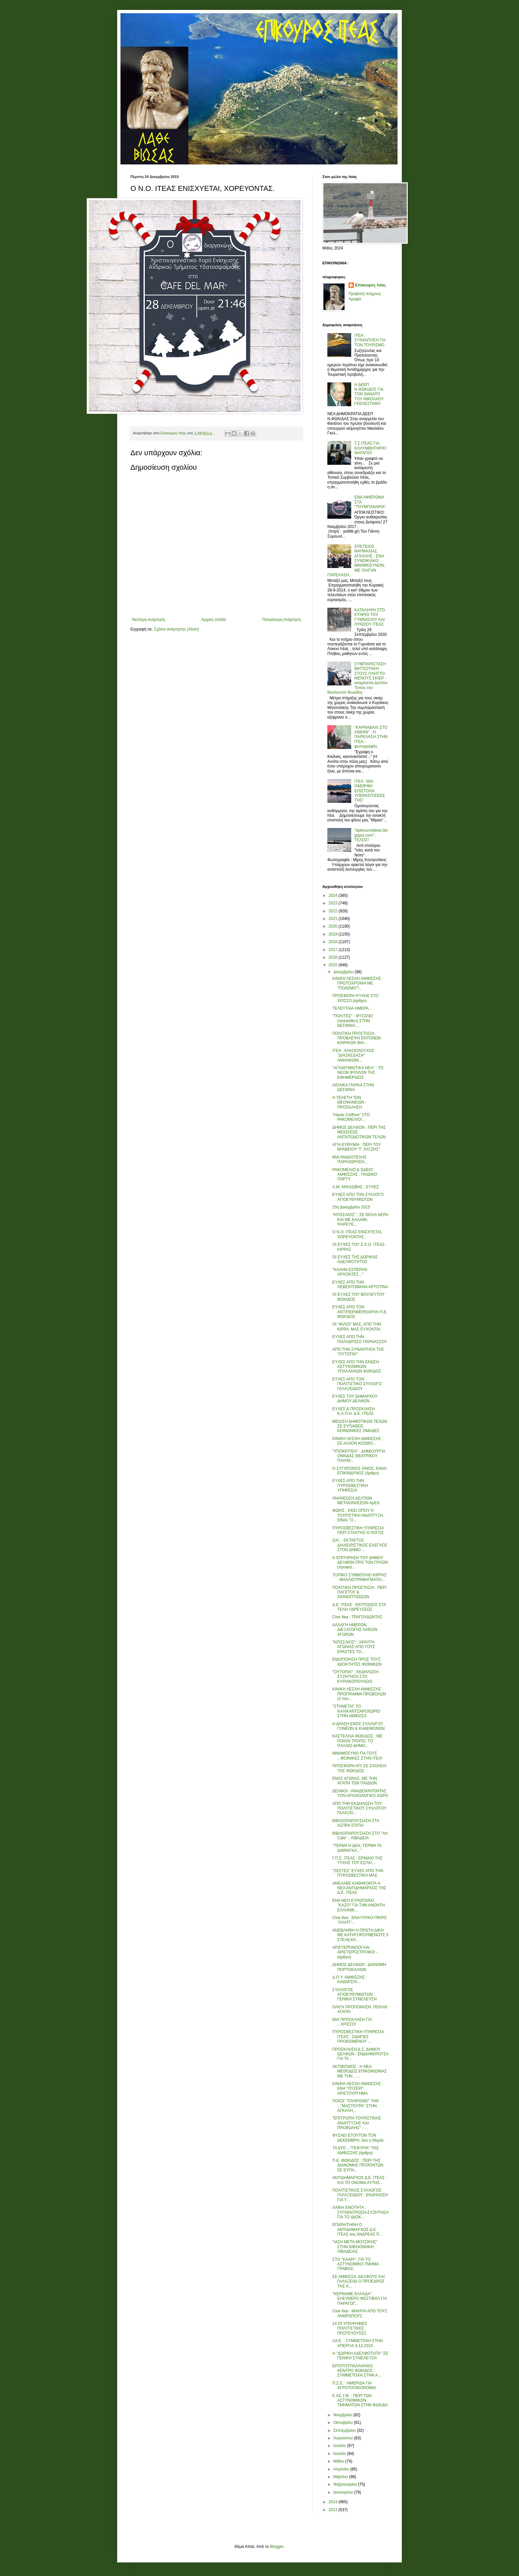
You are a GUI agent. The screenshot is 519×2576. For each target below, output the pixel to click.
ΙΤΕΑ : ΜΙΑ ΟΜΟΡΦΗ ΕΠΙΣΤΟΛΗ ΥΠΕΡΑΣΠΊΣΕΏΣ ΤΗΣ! (369, 791)
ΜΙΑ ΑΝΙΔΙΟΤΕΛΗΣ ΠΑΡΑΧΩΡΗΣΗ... (350, 1159)
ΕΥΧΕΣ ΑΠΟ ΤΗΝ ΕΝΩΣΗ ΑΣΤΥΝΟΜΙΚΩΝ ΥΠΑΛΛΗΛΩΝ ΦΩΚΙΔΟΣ (356, 1367)
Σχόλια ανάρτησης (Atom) (176, 629)
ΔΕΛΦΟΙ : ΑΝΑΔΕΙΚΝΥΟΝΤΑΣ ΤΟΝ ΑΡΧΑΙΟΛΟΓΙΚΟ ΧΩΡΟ (360, 1793)
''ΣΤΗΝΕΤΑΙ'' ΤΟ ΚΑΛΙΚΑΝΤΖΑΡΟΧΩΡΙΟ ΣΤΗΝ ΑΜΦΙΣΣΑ (356, 1711)
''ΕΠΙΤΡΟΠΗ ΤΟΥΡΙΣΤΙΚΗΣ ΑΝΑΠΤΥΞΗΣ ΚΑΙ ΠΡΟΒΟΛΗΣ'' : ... (356, 2123)
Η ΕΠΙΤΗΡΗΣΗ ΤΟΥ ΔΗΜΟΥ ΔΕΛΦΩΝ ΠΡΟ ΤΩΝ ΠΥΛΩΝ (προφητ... (360, 1562)
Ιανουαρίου (343, 2492)
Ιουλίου (340, 2445)
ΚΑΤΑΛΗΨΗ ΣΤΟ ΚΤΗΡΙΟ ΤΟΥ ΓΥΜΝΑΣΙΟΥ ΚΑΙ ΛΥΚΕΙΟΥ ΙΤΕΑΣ (369, 617)
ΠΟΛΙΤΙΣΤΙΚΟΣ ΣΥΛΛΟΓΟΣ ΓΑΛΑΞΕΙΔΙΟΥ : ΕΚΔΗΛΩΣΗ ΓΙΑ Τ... (360, 2195)
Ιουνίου (340, 2453)
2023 (334, 903)
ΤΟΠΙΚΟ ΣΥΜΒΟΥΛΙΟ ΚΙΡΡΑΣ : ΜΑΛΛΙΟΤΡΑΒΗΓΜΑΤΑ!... (359, 1577)
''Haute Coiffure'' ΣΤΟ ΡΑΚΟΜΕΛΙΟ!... (351, 1117)
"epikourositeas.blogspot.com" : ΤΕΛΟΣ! (371, 835)
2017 (334, 949)
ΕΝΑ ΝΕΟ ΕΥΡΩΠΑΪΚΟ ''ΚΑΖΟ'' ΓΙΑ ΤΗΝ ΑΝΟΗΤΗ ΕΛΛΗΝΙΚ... (358, 1905)
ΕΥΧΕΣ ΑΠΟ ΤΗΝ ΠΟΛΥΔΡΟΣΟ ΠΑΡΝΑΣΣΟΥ (359, 1339)
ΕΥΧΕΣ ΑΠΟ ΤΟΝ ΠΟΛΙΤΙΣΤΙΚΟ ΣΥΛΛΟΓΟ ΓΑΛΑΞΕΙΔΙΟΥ (357, 1384)
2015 (334, 965)
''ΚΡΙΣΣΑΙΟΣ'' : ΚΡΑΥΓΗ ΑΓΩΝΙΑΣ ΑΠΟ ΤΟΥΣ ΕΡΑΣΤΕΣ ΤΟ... (353, 1647)
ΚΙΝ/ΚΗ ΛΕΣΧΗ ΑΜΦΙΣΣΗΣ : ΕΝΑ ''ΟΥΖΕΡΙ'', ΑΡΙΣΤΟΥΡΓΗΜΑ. (357, 2088)
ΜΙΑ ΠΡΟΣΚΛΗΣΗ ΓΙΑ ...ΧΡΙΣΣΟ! (352, 2022)
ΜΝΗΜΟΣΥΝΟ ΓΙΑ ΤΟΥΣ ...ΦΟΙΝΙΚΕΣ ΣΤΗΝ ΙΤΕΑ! (357, 1755)
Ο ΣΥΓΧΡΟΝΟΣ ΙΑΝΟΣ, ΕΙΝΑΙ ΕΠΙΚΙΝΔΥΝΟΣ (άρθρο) (359, 1470)
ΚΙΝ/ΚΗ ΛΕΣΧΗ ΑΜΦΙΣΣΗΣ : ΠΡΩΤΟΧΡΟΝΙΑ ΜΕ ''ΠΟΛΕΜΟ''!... (357, 983)
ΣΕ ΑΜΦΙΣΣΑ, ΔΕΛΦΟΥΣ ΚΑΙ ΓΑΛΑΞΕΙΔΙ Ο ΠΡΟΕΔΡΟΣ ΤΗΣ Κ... (358, 2281)
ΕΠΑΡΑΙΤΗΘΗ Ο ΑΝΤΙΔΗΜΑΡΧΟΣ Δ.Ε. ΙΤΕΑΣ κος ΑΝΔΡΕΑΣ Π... (357, 2229)
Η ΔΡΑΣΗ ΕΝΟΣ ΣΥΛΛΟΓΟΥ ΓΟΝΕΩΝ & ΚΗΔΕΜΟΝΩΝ (358, 1726)
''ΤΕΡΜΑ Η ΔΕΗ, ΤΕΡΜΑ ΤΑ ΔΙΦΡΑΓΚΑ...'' (357, 1848)
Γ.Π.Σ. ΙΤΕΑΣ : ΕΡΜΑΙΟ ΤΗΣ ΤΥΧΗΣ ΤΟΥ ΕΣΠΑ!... (357, 1860)
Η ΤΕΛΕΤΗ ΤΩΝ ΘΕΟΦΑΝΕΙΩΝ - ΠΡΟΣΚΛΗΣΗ (349, 1102)
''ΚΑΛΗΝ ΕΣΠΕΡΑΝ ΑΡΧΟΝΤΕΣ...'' (349, 1272)
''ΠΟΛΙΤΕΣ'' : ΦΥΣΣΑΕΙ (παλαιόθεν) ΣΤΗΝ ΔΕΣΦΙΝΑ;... (352, 1021)
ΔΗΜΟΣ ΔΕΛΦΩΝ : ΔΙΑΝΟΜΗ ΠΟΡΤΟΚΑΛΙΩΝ (359, 1967)
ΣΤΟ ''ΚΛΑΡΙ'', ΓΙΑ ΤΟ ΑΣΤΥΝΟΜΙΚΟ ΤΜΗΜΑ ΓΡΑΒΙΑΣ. (355, 2264)
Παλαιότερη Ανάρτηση (281, 619)
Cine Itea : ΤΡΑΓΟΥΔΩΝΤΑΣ (357, 1617)
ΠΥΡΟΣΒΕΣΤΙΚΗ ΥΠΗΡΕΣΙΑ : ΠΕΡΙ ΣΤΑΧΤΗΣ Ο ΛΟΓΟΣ (359, 1530)
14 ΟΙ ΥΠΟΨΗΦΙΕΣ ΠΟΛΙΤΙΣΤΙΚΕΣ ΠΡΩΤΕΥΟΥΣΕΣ (349, 2328)
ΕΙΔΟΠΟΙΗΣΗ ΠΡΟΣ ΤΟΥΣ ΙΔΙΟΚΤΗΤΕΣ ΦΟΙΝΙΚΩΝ (357, 1661)
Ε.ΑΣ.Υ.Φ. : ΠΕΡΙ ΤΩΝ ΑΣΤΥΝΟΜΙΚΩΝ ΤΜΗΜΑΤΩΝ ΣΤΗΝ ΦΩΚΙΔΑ (360, 2400)
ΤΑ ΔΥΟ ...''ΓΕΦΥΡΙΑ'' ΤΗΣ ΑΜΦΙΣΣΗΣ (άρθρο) (355, 2150)
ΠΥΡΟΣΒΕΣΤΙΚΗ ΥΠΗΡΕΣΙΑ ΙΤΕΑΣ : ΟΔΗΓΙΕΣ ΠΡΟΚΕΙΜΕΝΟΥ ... (358, 2037)
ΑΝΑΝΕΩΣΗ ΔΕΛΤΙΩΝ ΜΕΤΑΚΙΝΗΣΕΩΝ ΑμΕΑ (356, 1500)
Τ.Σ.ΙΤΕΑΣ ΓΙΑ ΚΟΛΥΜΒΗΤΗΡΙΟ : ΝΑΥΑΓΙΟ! (371, 448)
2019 (334, 934)
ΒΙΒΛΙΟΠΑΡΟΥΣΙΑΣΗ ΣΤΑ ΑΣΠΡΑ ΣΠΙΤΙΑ (355, 1823)
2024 (334, 895)
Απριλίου (341, 2469)
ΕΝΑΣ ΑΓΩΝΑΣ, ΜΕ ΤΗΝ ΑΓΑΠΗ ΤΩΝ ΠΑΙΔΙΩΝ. (355, 1780)
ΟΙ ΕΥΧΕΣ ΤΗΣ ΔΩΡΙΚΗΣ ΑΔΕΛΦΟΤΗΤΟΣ (355, 1259)
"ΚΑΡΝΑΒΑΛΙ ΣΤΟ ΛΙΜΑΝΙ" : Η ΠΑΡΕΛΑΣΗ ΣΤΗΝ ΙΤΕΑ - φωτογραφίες (371, 737)
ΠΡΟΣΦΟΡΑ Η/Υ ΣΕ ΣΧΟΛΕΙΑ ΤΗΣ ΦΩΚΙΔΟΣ (359, 1768)
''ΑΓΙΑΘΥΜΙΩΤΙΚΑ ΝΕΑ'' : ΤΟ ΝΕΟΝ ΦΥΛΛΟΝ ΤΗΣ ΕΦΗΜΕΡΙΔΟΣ (357, 1073)
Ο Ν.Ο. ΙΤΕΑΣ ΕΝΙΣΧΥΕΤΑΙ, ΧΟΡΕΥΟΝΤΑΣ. (357, 1234)
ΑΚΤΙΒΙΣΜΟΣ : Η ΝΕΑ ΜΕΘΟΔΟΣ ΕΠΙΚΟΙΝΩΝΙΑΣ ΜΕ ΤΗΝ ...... (359, 2071)
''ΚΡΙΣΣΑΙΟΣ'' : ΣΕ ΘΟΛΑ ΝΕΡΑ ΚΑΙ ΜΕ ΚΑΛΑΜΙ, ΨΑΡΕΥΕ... (360, 1219)
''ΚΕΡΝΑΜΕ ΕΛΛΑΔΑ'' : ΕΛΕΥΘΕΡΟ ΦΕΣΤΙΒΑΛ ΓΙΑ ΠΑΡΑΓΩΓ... (359, 2299)
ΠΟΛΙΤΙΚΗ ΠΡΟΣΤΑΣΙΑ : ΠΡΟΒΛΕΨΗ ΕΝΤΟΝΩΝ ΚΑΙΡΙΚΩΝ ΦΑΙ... (356, 1038)
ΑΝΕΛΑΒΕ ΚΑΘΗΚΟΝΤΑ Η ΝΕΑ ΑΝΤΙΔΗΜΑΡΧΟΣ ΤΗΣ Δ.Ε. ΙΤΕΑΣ (359, 1888)
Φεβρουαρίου (345, 2484)
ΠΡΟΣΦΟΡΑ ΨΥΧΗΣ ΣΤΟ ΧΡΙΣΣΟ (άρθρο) (355, 998)
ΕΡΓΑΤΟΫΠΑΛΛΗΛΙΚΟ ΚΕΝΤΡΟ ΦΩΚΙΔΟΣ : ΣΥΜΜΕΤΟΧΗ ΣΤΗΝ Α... (356, 2371)
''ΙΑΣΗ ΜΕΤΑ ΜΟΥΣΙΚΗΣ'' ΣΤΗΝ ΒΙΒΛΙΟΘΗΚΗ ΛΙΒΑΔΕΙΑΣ (355, 2247)
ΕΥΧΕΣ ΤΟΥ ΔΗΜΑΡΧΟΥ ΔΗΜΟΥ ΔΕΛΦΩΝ (355, 1398)
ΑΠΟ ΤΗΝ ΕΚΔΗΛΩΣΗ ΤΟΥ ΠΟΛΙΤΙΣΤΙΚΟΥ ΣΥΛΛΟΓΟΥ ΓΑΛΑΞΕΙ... (359, 1808)
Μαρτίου (341, 2476)
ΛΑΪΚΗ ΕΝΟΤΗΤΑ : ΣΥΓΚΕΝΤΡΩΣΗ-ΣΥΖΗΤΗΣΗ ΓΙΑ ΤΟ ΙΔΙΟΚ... (360, 2212)
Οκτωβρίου (343, 2422)
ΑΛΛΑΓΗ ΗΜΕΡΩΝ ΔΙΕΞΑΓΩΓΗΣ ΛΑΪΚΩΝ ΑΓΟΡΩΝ (354, 1630)
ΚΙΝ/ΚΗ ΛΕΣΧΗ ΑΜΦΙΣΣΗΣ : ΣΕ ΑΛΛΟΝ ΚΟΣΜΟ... (357, 1441)
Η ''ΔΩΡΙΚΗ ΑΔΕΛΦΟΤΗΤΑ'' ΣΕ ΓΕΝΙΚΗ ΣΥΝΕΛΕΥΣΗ (360, 2355)
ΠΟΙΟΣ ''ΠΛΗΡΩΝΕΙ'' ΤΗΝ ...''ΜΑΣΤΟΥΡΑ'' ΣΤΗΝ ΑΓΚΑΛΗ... (355, 2106)
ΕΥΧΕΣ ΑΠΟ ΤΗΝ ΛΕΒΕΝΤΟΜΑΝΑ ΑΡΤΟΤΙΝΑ (360, 1284)
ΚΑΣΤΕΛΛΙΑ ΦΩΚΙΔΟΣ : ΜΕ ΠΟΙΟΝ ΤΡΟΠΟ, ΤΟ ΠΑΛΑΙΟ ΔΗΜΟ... (357, 1741)
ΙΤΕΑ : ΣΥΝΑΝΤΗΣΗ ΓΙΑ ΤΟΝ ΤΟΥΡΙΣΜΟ (369, 340)
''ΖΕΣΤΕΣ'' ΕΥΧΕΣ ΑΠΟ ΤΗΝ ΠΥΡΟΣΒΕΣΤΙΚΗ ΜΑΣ (357, 1873)
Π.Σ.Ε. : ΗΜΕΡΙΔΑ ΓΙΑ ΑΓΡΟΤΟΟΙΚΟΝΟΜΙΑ (354, 2385)
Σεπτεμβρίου (345, 2430)
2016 (334, 957)
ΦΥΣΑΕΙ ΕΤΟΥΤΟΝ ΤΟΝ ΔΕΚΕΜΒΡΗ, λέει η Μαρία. (358, 2137)
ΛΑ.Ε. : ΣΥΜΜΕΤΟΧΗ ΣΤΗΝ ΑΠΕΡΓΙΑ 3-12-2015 (357, 2343)
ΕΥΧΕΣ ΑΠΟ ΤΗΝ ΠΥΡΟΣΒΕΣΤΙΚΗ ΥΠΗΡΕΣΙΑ (350, 1485)
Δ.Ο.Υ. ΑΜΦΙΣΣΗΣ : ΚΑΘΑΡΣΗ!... (349, 1979)
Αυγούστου (343, 2438)
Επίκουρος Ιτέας (370, 285)
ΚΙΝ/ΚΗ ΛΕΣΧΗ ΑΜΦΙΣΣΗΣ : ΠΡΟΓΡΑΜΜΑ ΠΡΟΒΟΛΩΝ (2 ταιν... (359, 1694)
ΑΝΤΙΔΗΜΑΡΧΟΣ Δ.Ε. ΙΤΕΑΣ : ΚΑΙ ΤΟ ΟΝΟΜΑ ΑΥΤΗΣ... (359, 2180)
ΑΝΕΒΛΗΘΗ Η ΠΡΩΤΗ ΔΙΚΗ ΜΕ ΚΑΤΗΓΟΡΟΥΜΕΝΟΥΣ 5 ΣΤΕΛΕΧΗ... (360, 1935)
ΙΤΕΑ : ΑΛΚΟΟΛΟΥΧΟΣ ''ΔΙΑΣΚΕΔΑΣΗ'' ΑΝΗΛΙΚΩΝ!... (353, 1055)
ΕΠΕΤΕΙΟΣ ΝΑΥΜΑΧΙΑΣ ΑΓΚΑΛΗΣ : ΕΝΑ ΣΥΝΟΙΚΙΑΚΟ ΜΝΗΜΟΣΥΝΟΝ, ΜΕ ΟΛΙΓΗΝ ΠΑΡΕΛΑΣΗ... (356, 560)
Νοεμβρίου (343, 2415)
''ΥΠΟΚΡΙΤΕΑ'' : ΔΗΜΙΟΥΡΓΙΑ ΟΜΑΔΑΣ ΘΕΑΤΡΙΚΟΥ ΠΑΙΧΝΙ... (358, 1456)
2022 (334, 911)
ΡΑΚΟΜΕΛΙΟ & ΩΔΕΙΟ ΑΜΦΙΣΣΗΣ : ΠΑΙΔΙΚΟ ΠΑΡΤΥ (354, 1174)
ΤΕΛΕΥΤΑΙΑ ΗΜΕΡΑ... (352, 1008)
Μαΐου (339, 2461)
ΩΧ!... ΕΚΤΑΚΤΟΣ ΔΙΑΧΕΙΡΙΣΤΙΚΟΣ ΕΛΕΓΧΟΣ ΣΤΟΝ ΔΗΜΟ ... (359, 1545)
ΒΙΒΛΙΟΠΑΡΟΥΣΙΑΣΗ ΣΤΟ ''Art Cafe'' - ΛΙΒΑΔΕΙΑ (360, 1835)
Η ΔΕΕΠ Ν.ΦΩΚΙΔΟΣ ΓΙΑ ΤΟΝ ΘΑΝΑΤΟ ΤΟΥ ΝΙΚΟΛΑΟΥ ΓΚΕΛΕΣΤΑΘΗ (369, 394)
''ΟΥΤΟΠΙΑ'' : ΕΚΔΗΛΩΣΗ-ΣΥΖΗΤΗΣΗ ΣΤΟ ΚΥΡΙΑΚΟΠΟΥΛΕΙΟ (355, 1677)
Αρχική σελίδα (213, 619)
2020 (334, 926)
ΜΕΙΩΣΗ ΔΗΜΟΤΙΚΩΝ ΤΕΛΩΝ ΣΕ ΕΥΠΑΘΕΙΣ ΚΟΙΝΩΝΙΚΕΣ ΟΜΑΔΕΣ (359, 1426)
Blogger (276, 2546)
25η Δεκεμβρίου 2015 (351, 1207)
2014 (334, 2502)
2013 (334, 2510)
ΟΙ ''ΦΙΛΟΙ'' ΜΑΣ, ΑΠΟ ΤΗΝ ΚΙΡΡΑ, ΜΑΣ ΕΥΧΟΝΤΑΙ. (356, 1326)
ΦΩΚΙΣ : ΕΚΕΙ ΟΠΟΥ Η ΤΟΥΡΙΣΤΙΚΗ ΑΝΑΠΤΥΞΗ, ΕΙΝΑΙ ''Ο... (358, 1515)
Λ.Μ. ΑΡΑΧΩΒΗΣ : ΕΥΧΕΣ (355, 1187)
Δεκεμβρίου (344, 972)
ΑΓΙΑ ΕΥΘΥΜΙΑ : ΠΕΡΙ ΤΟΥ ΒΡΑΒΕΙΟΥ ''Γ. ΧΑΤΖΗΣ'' (356, 1147)
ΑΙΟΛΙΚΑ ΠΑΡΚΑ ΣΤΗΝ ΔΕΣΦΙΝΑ (353, 1087)
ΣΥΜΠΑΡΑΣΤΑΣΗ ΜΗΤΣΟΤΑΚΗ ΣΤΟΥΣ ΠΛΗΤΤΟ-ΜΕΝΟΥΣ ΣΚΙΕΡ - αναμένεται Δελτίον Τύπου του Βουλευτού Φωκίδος (357, 678)
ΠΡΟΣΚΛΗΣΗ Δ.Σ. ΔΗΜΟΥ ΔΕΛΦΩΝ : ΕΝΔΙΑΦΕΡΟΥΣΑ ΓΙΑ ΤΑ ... (360, 2054)
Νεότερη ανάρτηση (148, 619)
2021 (334, 918)
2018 (334, 941)
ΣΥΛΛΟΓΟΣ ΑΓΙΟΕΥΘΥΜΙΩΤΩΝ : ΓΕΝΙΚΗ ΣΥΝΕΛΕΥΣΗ (354, 1994)
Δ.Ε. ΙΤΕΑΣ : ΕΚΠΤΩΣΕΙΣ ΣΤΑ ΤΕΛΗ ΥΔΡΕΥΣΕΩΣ (359, 1607)
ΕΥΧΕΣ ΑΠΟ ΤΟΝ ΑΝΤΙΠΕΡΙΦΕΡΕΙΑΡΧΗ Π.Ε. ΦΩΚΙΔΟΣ (360, 1312)
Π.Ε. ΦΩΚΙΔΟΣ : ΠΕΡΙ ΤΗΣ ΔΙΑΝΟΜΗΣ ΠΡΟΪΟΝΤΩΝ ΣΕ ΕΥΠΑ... (357, 2165)
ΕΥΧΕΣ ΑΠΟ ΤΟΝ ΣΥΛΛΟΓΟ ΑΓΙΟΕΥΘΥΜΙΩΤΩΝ (358, 1196)
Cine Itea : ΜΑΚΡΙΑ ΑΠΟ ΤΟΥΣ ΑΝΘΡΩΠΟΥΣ (359, 2313)
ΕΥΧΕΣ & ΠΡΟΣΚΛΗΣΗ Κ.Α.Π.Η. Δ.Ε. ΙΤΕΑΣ (353, 1411)
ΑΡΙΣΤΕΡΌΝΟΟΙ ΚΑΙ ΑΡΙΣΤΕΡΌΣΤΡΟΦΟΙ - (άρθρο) (354, 1952)
